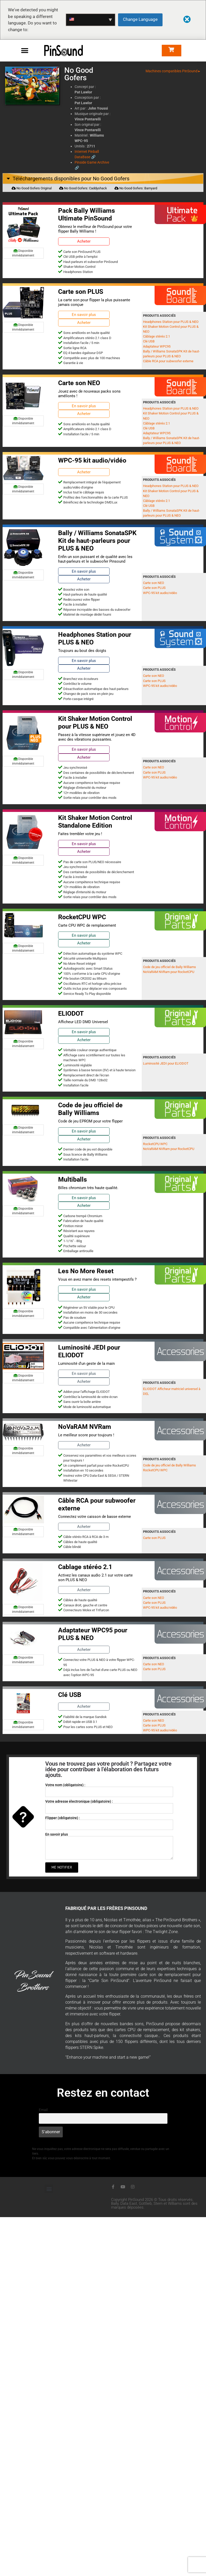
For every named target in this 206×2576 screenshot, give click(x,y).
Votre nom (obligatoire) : (65, 1785)
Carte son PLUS (154, 588)
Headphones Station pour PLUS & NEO (171, 322)
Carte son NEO (153, 583)
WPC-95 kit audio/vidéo (160, 593)
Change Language (140, 19)
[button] (25, 50)
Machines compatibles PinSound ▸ (173, 71)
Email (43, 2110)
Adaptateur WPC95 (157, 346)
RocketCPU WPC (155, 1144)
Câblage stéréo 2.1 (156, 336)
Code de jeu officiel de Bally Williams (169, 967)
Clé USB (149, 341)
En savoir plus (84, 314)
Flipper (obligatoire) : (62, 1818)
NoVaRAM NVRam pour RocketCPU (168, 972)
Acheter (84, 241)
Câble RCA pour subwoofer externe (168, 361)
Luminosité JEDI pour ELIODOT (166, 1063)
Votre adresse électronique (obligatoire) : (79, 1801)
